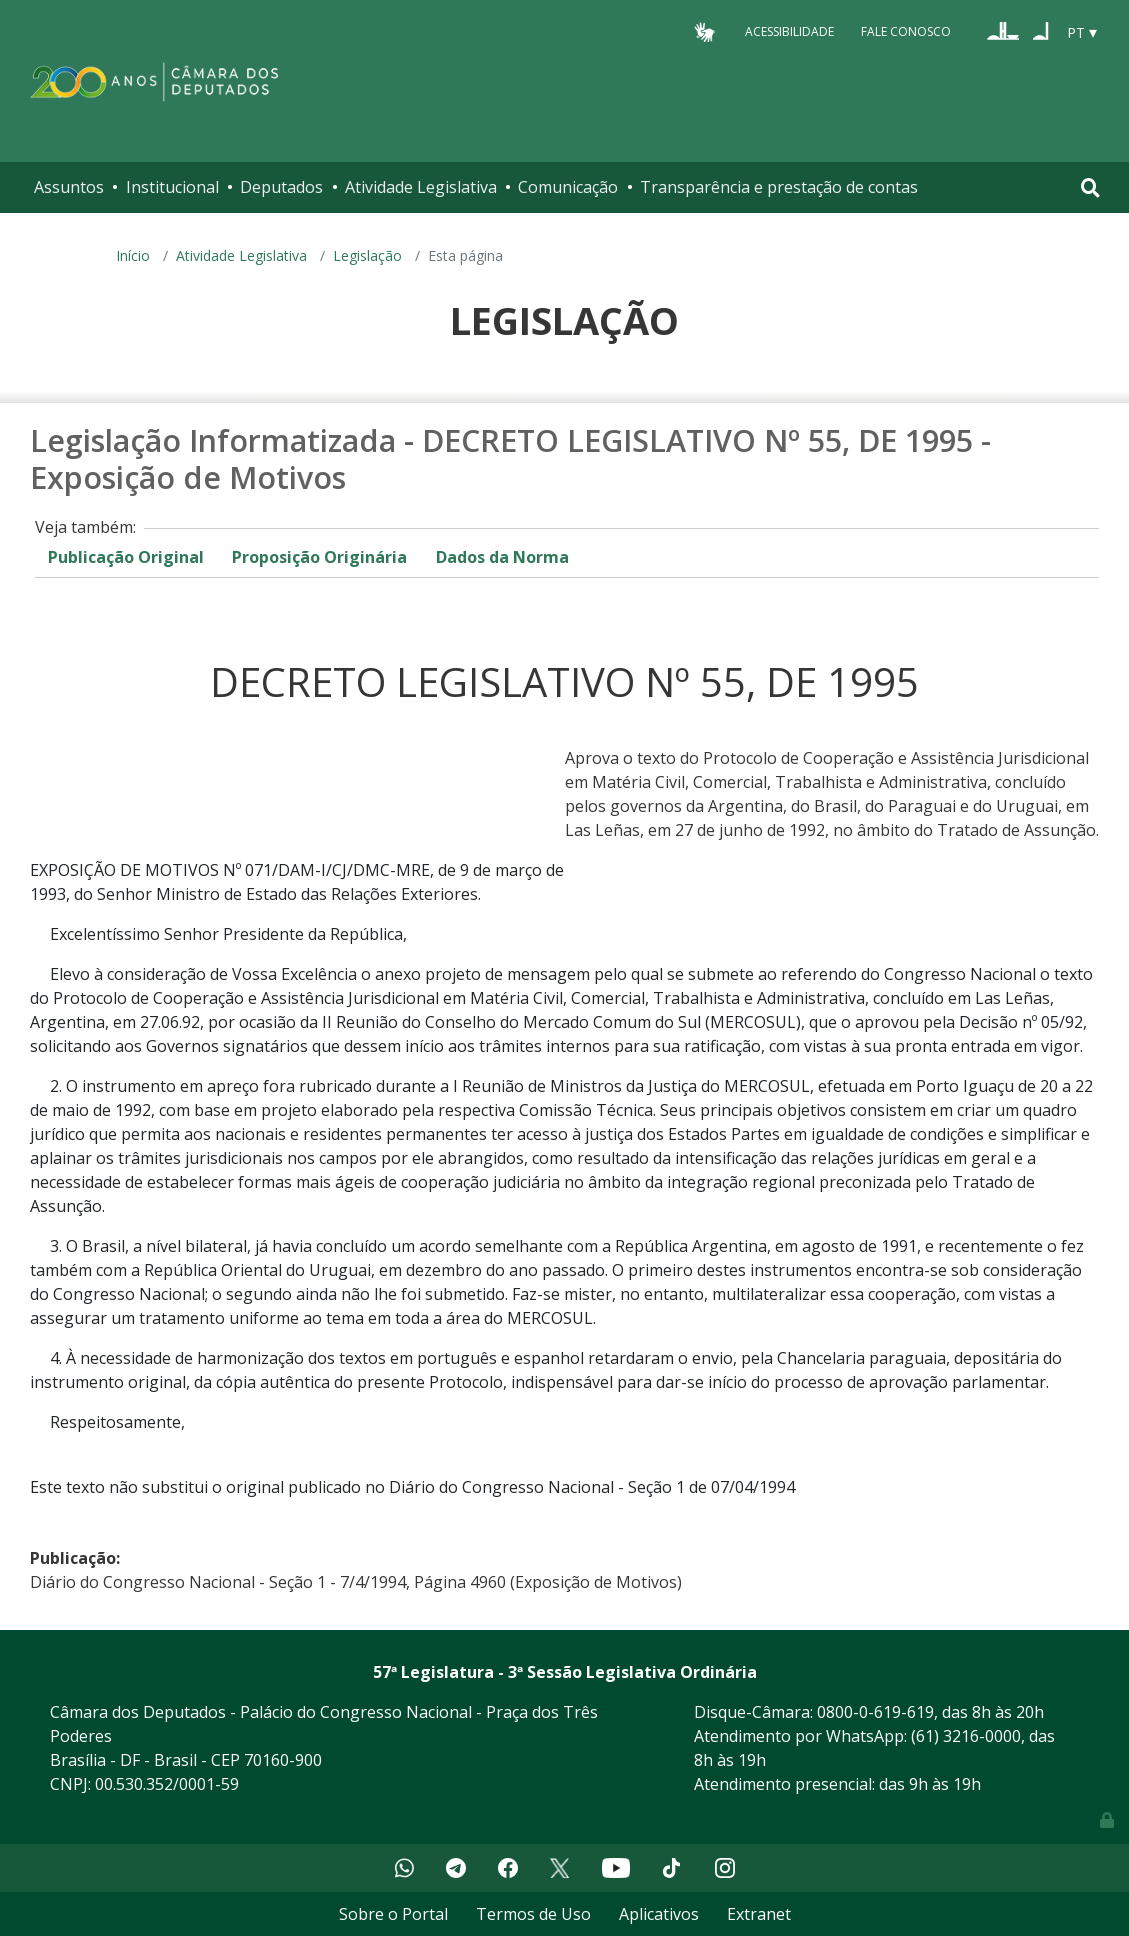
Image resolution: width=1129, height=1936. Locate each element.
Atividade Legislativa (421, 187)
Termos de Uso (533, 1914)
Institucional (172, 187)
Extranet (759, 1914)
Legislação (367, 255)
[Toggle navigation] (1090, 187)
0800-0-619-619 (875, 1712)
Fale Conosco (906, 31)
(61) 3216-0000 (966, 1736)
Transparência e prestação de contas (779, 187)
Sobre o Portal (393, 1914)
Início (133, 255)
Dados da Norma (502, 557)
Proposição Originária (319, 557)
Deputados (281, 187)
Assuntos (69, 187)
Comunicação (568, 187)
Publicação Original (126, 557)
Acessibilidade (789, 31)
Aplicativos (659, 1914)
